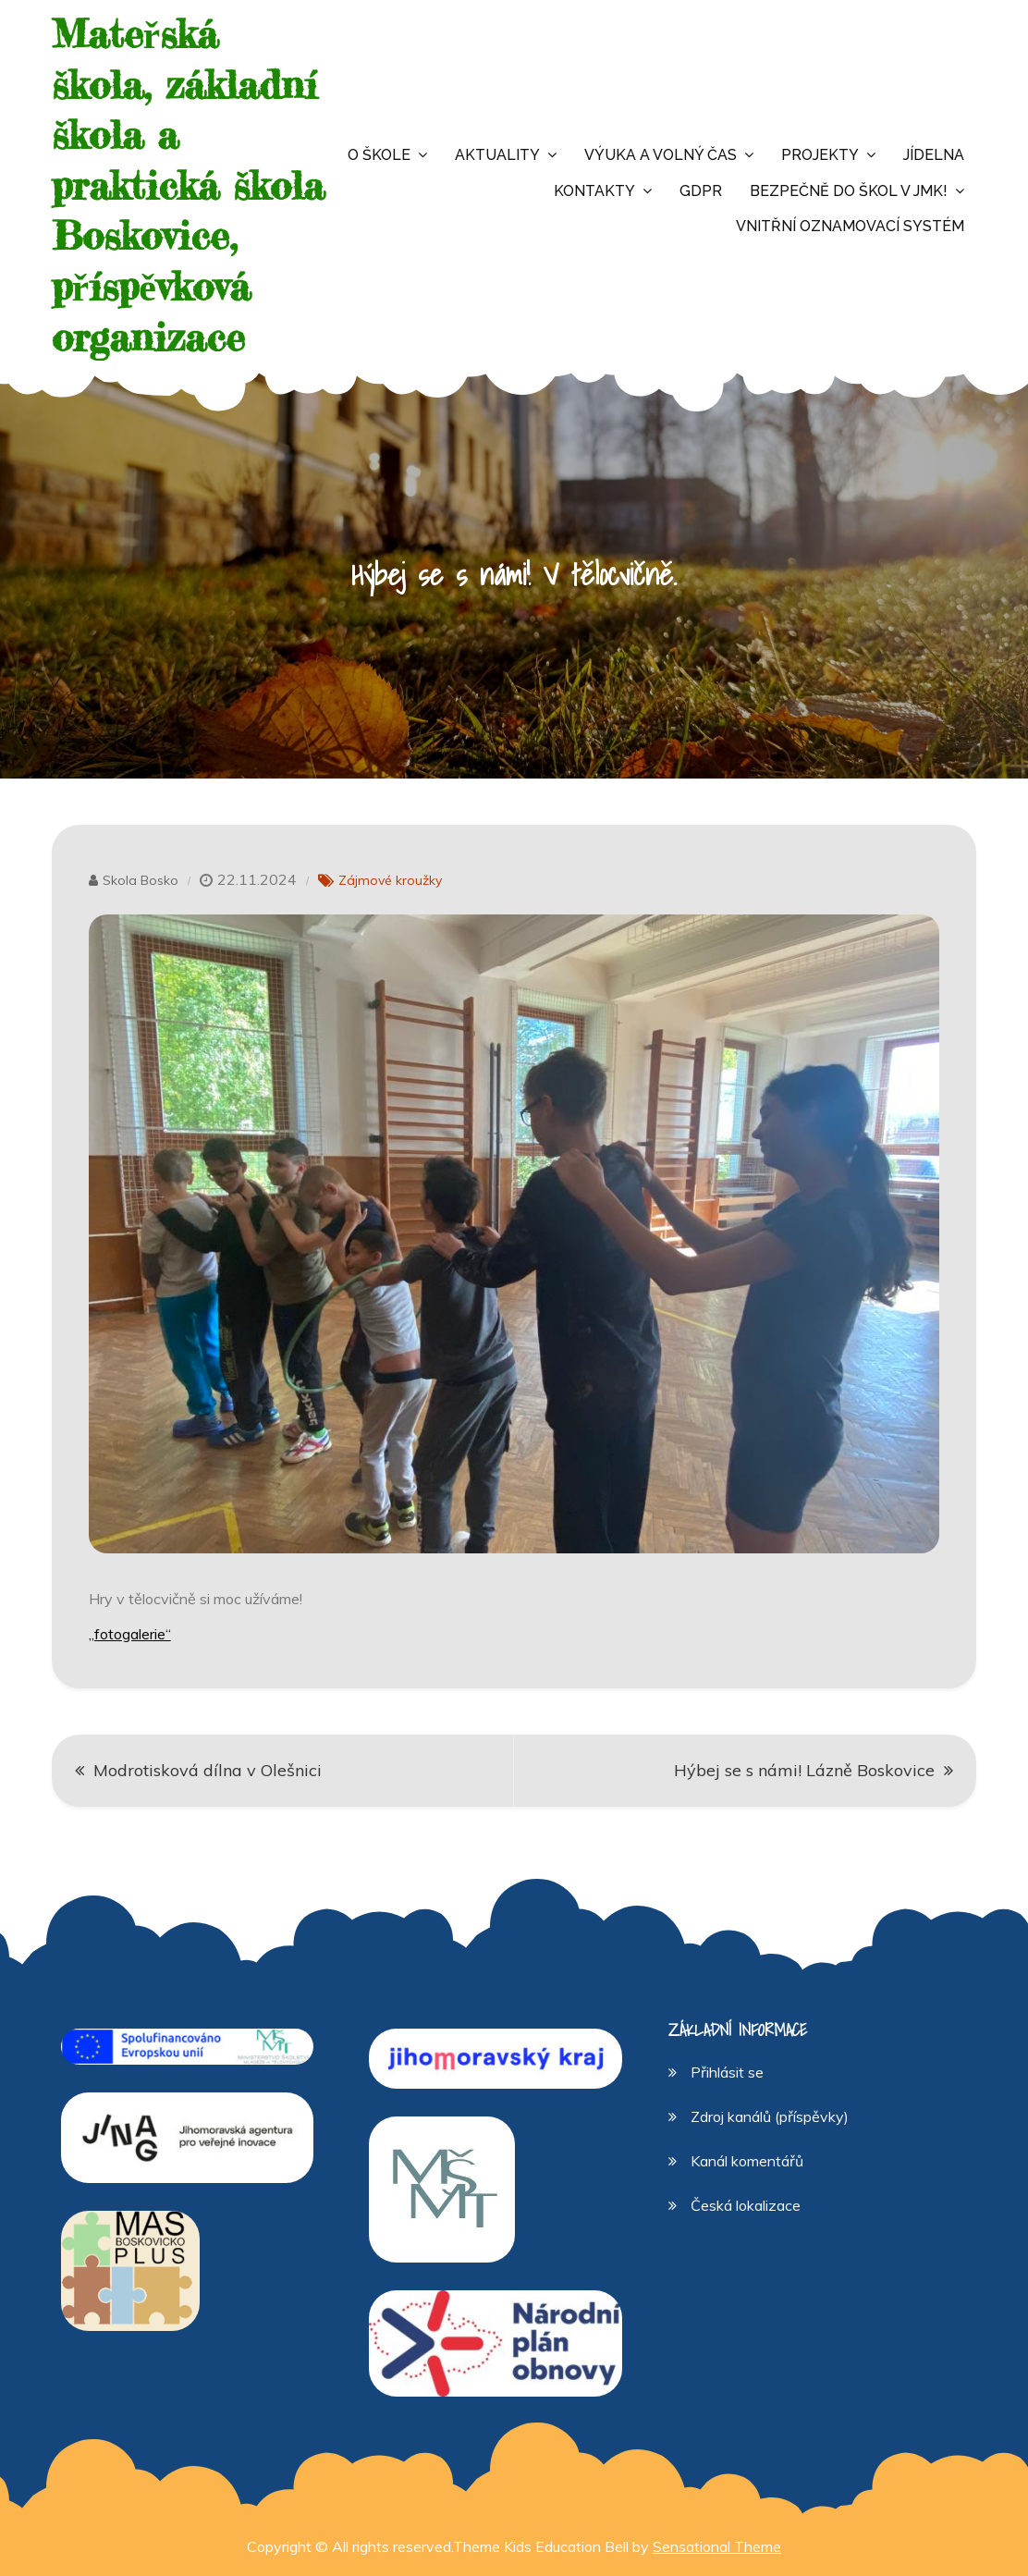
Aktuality (497, 155)
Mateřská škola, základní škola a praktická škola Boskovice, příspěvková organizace (188, 185)
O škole (379, 155)
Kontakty (594, 191)
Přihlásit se (727, 2072)
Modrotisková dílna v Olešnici (207, 1770)
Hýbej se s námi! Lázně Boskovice (804, 1770)
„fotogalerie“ (130, 1634)
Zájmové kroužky (390, 880)
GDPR (700, 191)
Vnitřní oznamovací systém (850, 226)
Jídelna (933, 155)
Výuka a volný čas (660, 155)
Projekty (820, 155)
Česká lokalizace (746, 2205)
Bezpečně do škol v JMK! (849, 191)
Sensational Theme (717, 2546)
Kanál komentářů (747, 2161)
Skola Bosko (140, 880)
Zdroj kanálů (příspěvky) (770, 2116)
